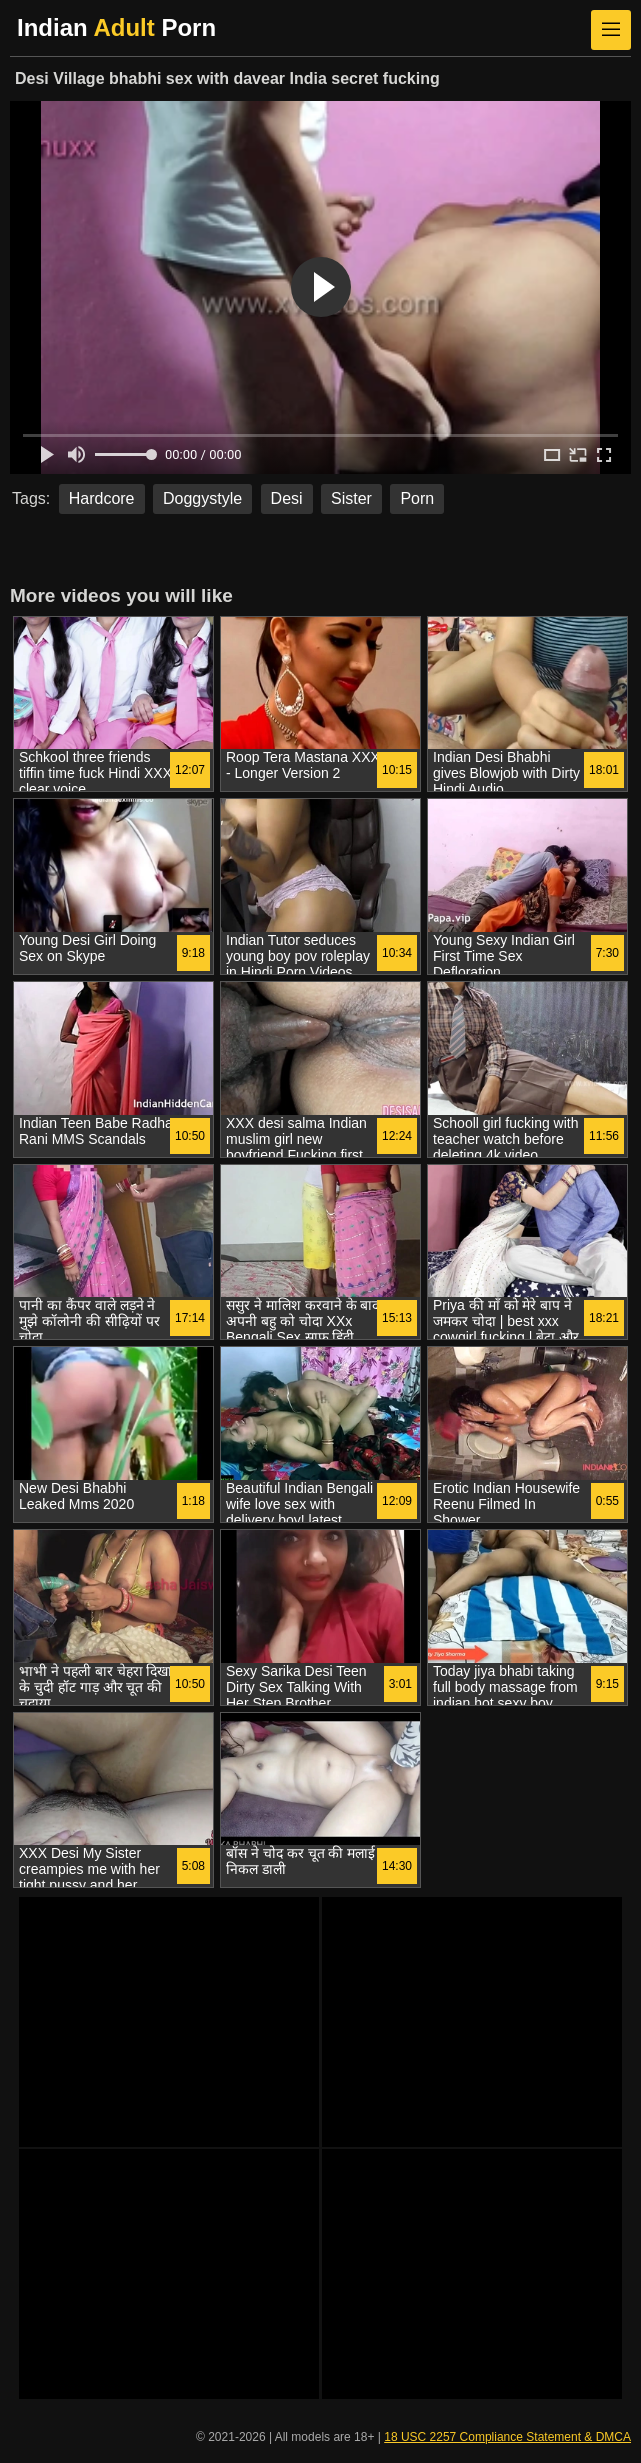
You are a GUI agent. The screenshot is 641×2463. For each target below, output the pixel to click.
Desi (287, 498)
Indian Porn (116, 27)
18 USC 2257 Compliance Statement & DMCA (507, 2437)
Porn (417, 498)
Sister (351, 498)
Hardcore (102, 498)
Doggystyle (202, 498)
